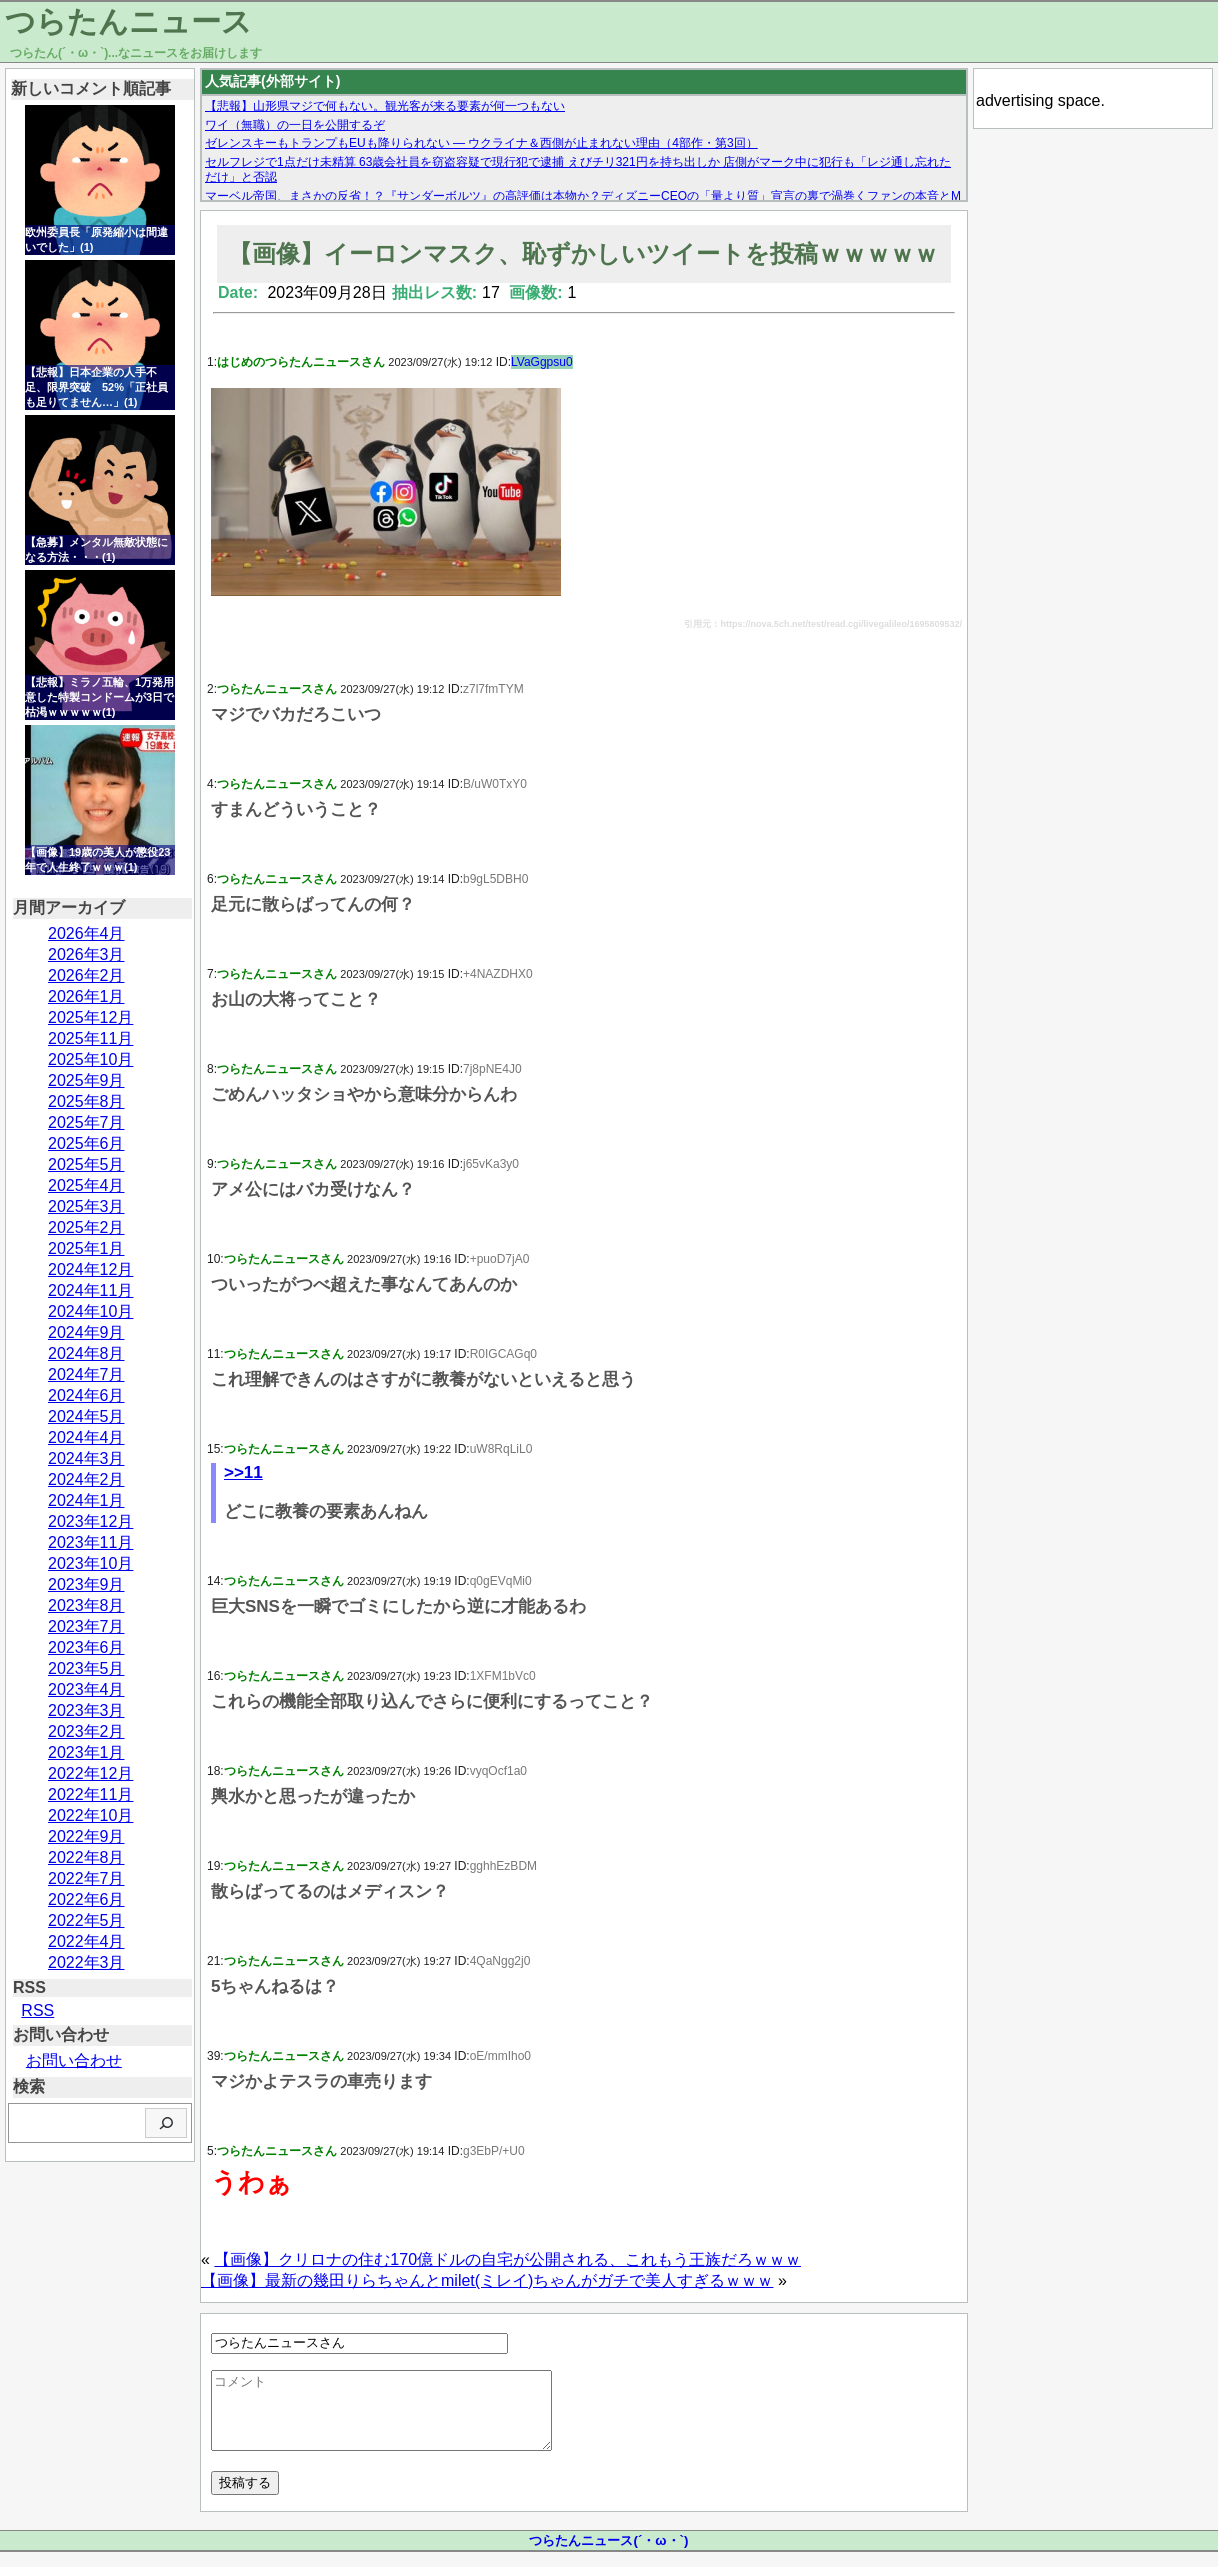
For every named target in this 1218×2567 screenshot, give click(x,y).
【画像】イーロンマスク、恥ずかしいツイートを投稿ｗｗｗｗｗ (583, 253)
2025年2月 (86, 1227)
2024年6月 (86, 1395)
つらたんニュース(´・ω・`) (608, 2555)
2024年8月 (86, 1353)
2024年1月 (86, 1500)
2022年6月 (86, 1899)
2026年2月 (86, 975)
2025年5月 (86, 1164)
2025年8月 (86, 1101)
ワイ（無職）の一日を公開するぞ (295, 125)
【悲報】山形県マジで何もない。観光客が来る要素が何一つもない (385, 106)
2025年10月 (90, 1059)
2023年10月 (90, 1563)
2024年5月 (86, 1416)
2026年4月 (86, 933)
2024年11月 (90, 1290)
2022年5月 (86, 1920)
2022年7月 (86, 1878)
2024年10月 (90, 1311)
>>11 (243, 1472)
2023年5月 (86, 1668)
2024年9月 (86, 1332)
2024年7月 (86, 1374)
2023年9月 (86, 1584)
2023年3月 (86, 1710)
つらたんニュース (128, 21)
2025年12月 (90, 1017)
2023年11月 (90, 1542)
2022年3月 (86, 1962)
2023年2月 (86, 1731)
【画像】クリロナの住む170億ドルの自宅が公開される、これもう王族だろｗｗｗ (507, 2259)
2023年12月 (90, 1521)
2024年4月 (86, 1437)
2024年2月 (86, 1479)
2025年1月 (86, 1248)
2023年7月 (86, 1626)
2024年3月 (86, 1458)
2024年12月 (90, 1269)
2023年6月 (86, 1647)
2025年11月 (90, 1038)
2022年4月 (86, 1941)
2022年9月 (86, 1836)
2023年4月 (86, 1689)
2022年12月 (90, 1773)
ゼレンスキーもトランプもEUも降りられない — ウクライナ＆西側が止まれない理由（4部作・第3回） (481, 143)
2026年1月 (86, 996)
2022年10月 (90, 1815)
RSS (37, 2010)
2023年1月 (86, 1752)
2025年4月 (86, 1185)
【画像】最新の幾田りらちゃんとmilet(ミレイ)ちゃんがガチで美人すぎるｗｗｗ (487, 2280)
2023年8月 (86, 1605)
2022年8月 (86, 1857)
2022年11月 (90, 1794)
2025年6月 (86, 1143)
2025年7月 (86, 1122)
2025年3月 (86, 1206)
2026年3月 (86, 954)
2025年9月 (86, 1080)
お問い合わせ (74, 2060)
